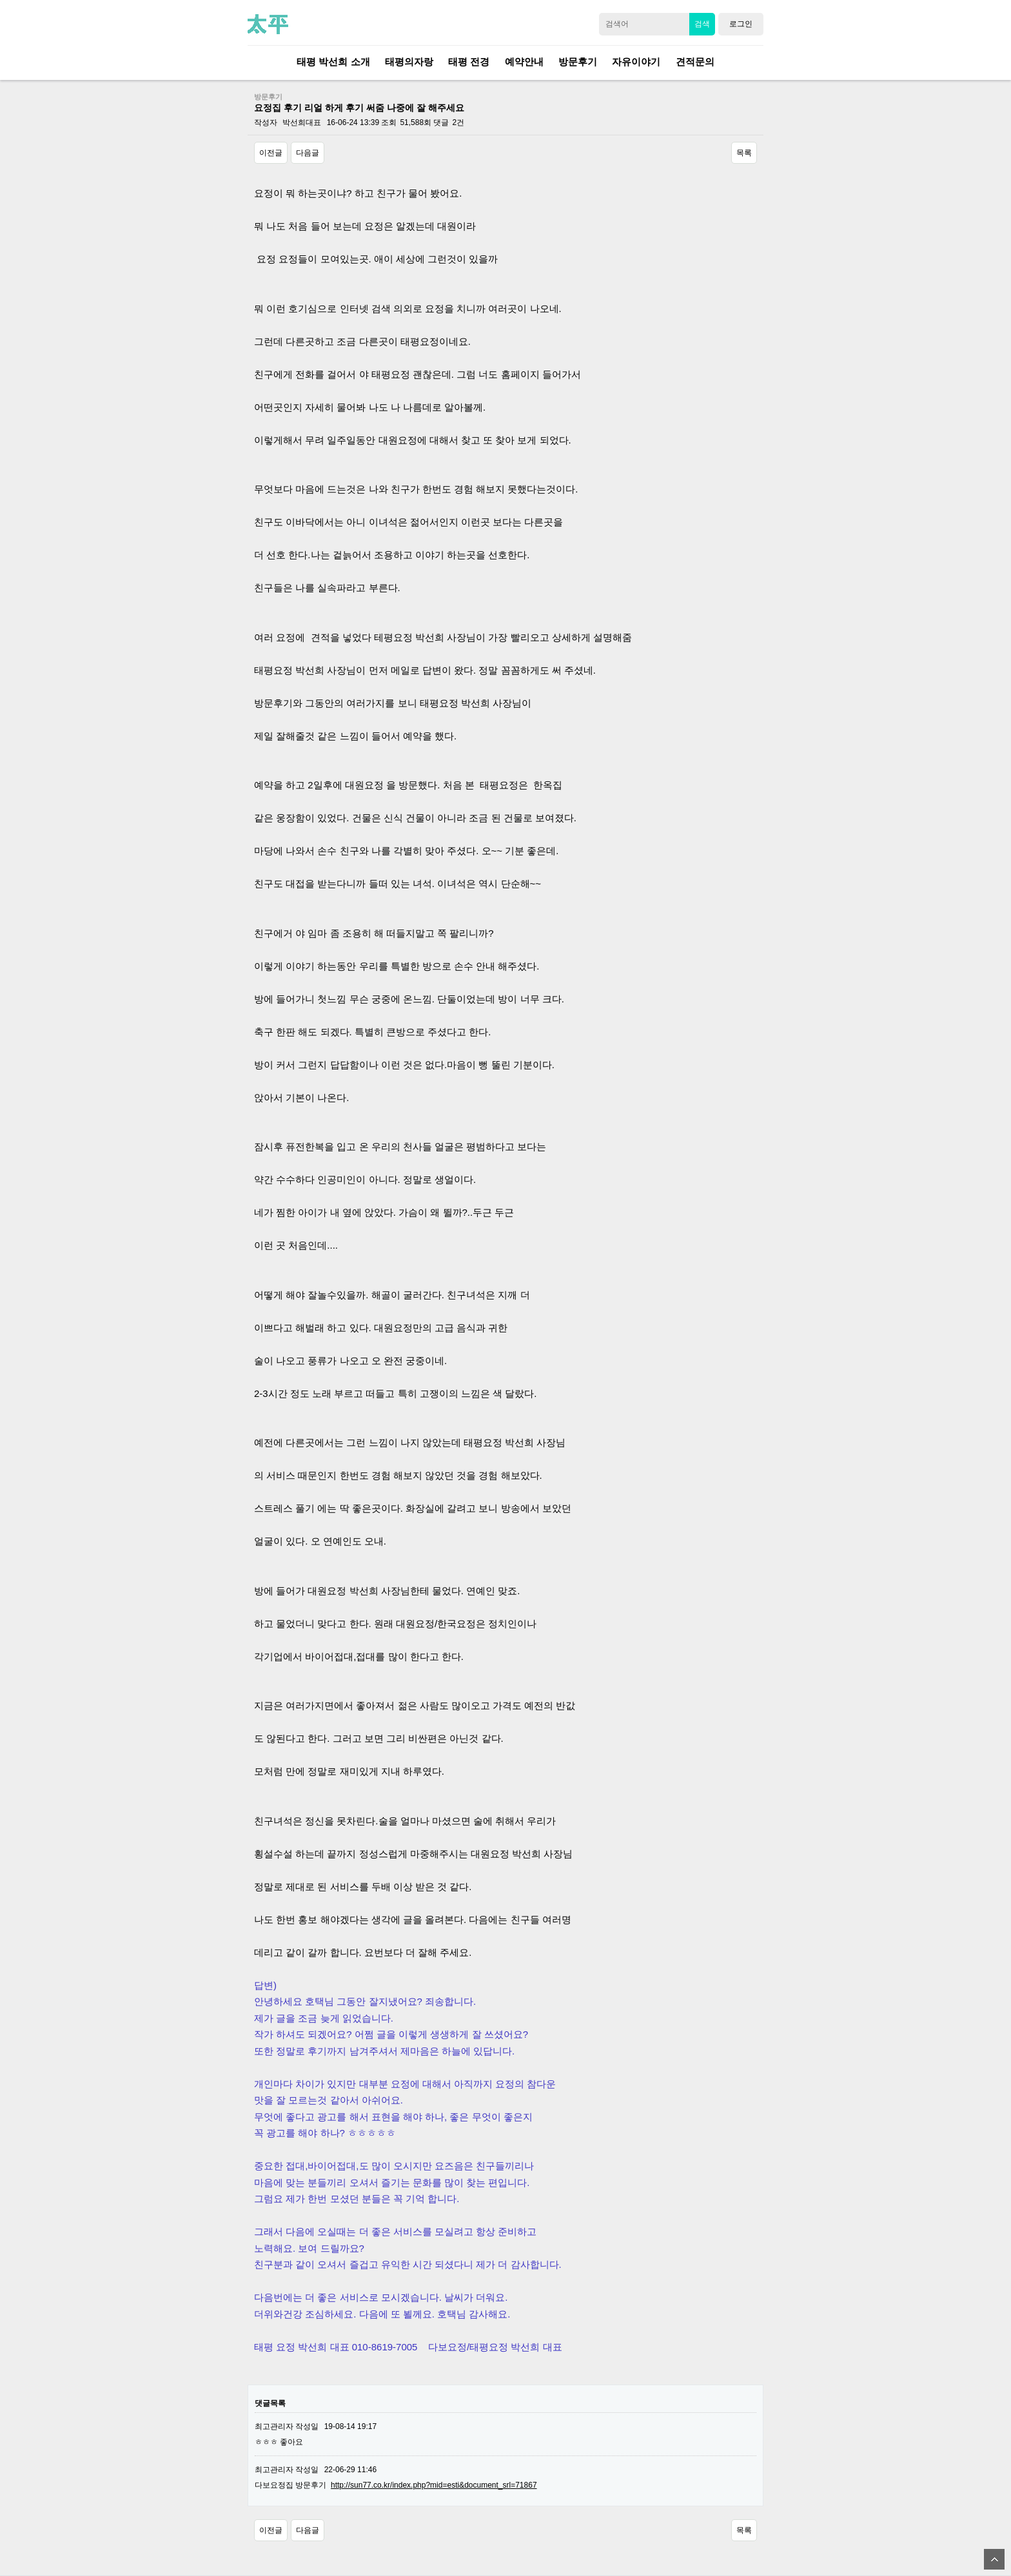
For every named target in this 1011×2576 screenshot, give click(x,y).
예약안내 (524, 61)
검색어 (617, 20)
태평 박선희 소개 (333, 61)
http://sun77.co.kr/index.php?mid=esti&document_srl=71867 (434, 2485)
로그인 (740, 23)
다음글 (307, 152)
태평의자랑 (409, 61)
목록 (744, 152)
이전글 (270, 152)
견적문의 (695, 61)
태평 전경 (468, 61)
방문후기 (577, 61)
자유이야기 (636, 61)
